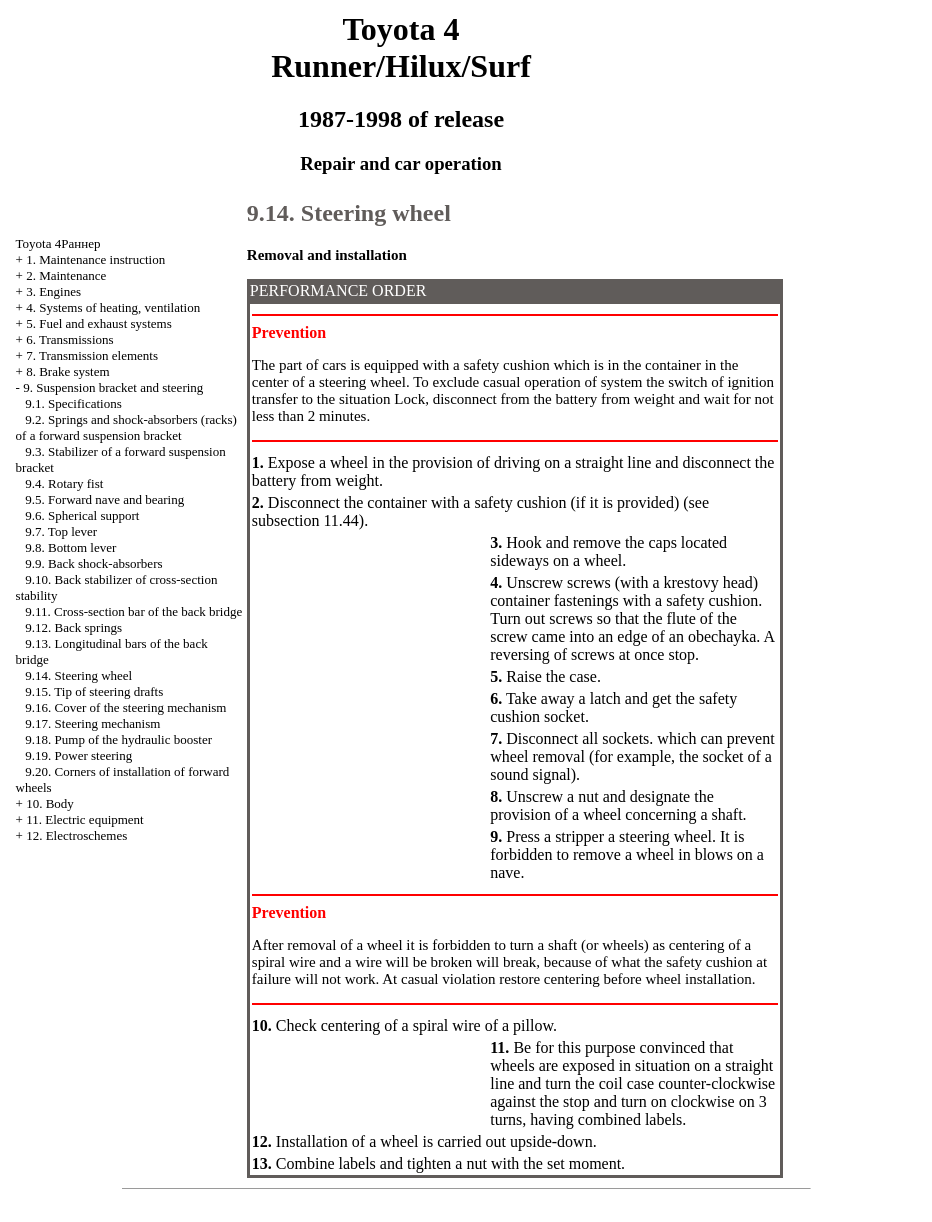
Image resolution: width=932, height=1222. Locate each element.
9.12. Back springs (73, 627)
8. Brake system (67, 371)
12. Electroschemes (76, 835)
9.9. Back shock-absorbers (93, 563)
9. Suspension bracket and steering (113, 387)
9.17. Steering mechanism (92, 723)
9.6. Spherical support (82, 515)
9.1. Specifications (73, 403)
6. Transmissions (69, 339)
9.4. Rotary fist (64, 483)
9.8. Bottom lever (70, 547)
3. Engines (53, 291)
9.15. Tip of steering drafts (94, 691)
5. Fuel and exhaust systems (99, 323)
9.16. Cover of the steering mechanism (125, 707)
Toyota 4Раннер (58, 243)
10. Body (50, 803)
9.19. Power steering (78, 755)
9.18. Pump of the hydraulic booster (118, 739)
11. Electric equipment (85, 819)
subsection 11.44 (305, 520)
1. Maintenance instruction (95, 259)
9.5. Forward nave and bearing (104, 499)
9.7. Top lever (61, 531)
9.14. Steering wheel (78, 675)
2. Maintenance (66, 275)
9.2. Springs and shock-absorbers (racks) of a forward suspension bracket (126, 427)
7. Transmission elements (92, 355)
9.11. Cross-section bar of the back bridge (133, 611)
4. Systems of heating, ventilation (113, 307)
